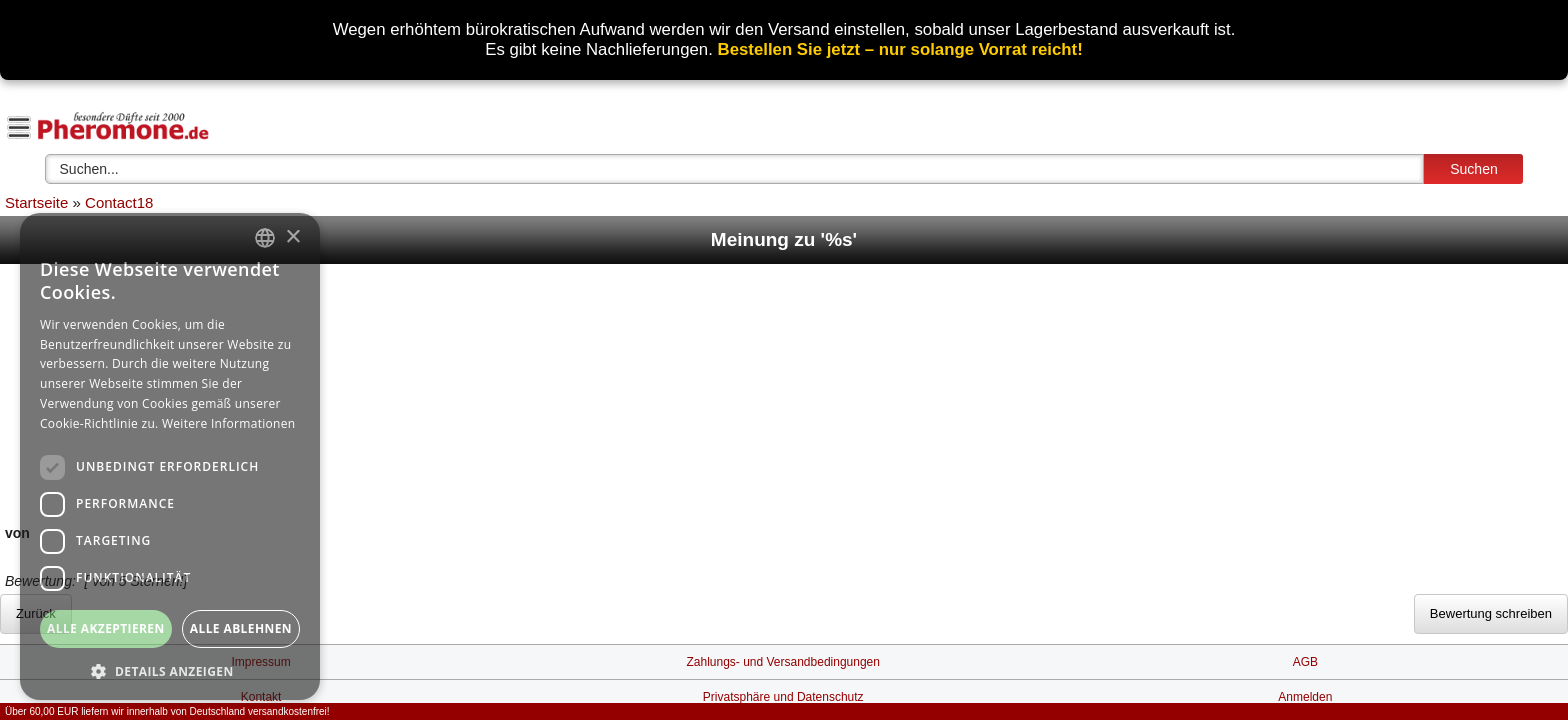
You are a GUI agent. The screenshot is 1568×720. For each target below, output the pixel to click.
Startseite (36, 202)
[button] (170, 670)
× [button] (292, 237)
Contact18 (119, 202)
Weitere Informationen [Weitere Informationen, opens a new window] (229, 423)
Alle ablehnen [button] (241, 628)
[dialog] (170, 456)
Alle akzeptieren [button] (106, 628)
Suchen (1473, 169)
